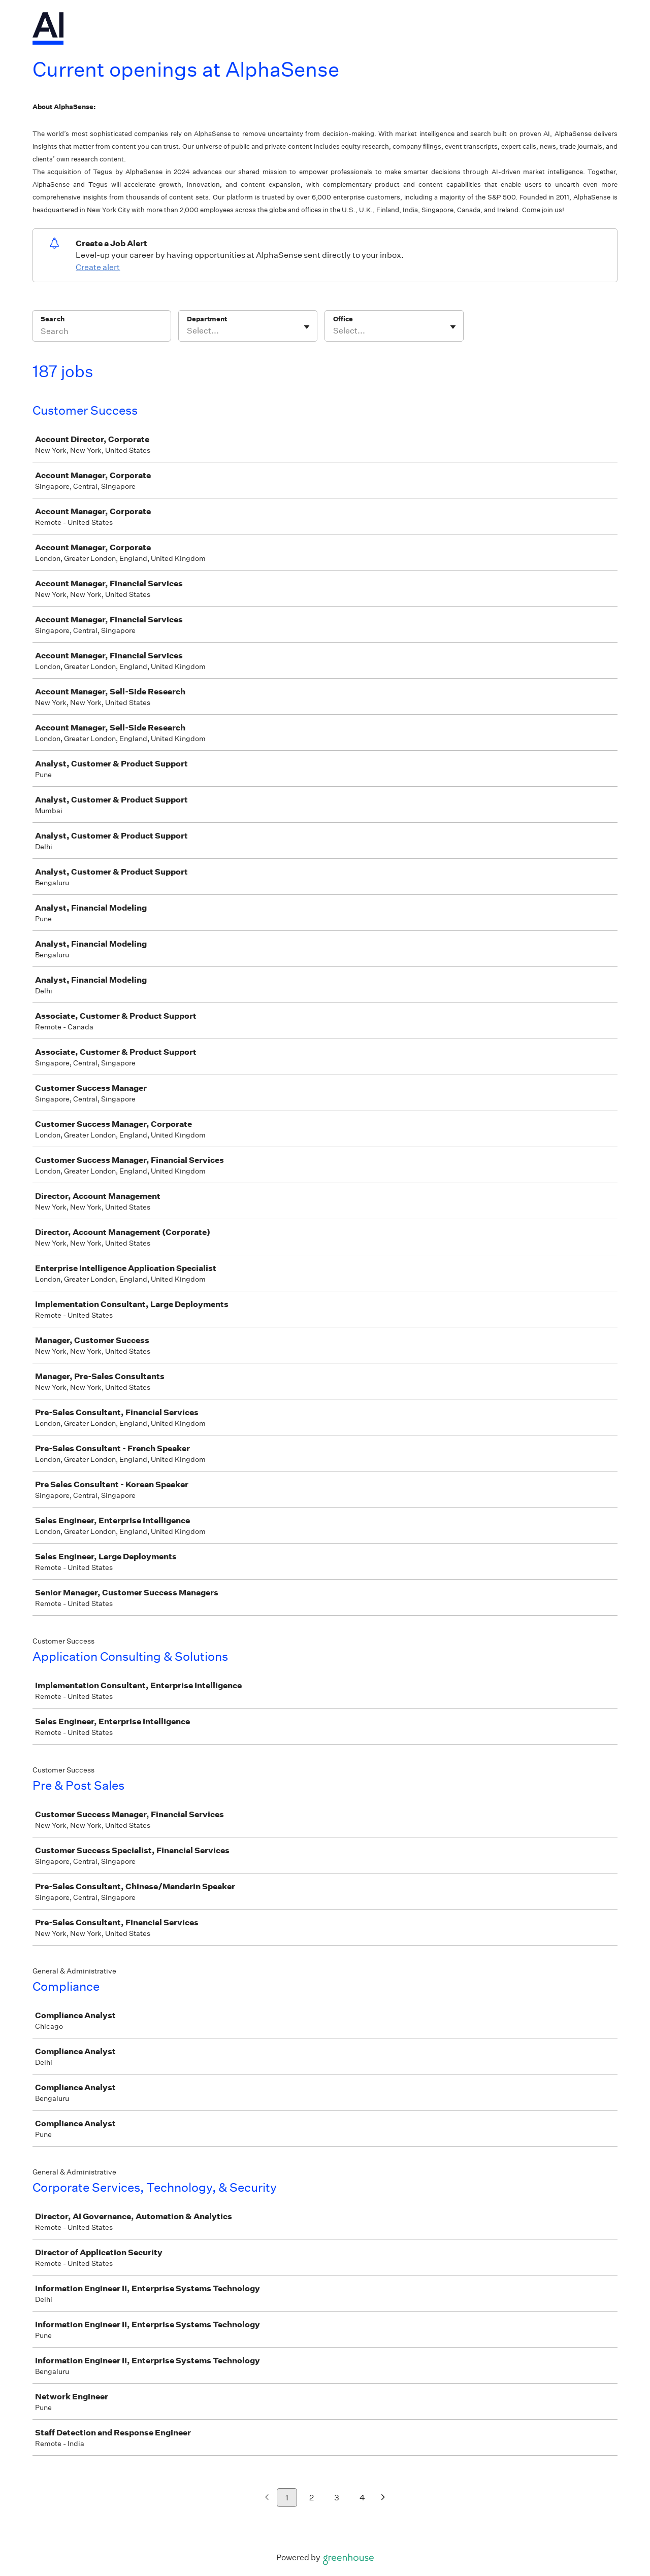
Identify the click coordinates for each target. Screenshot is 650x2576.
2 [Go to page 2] (311, 2497)
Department (207, 319)
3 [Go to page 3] (336, 2497)
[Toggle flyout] (307, 327)
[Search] (101, 332)
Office (343, 319)
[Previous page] (267, 2498)
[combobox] (187, 331)
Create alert (98, 267)
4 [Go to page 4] (362, 2497)
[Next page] (383, 2498)
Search (52, 319)
